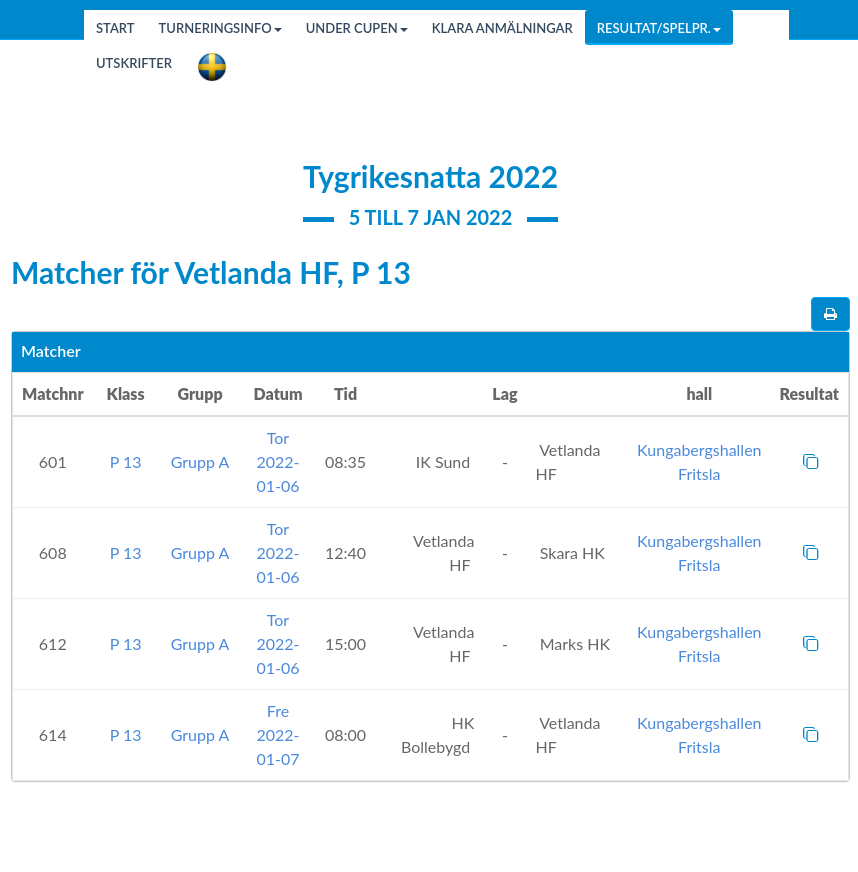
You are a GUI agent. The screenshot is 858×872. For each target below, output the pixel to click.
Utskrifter (134, 63)
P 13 (126, 461)
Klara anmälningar (502, 28)
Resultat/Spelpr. (659, 28)
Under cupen (357, 28)
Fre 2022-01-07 (277, 734)
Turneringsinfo (220, 28)
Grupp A (200, 461)
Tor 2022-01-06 (277, 461)
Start (115, 28)
